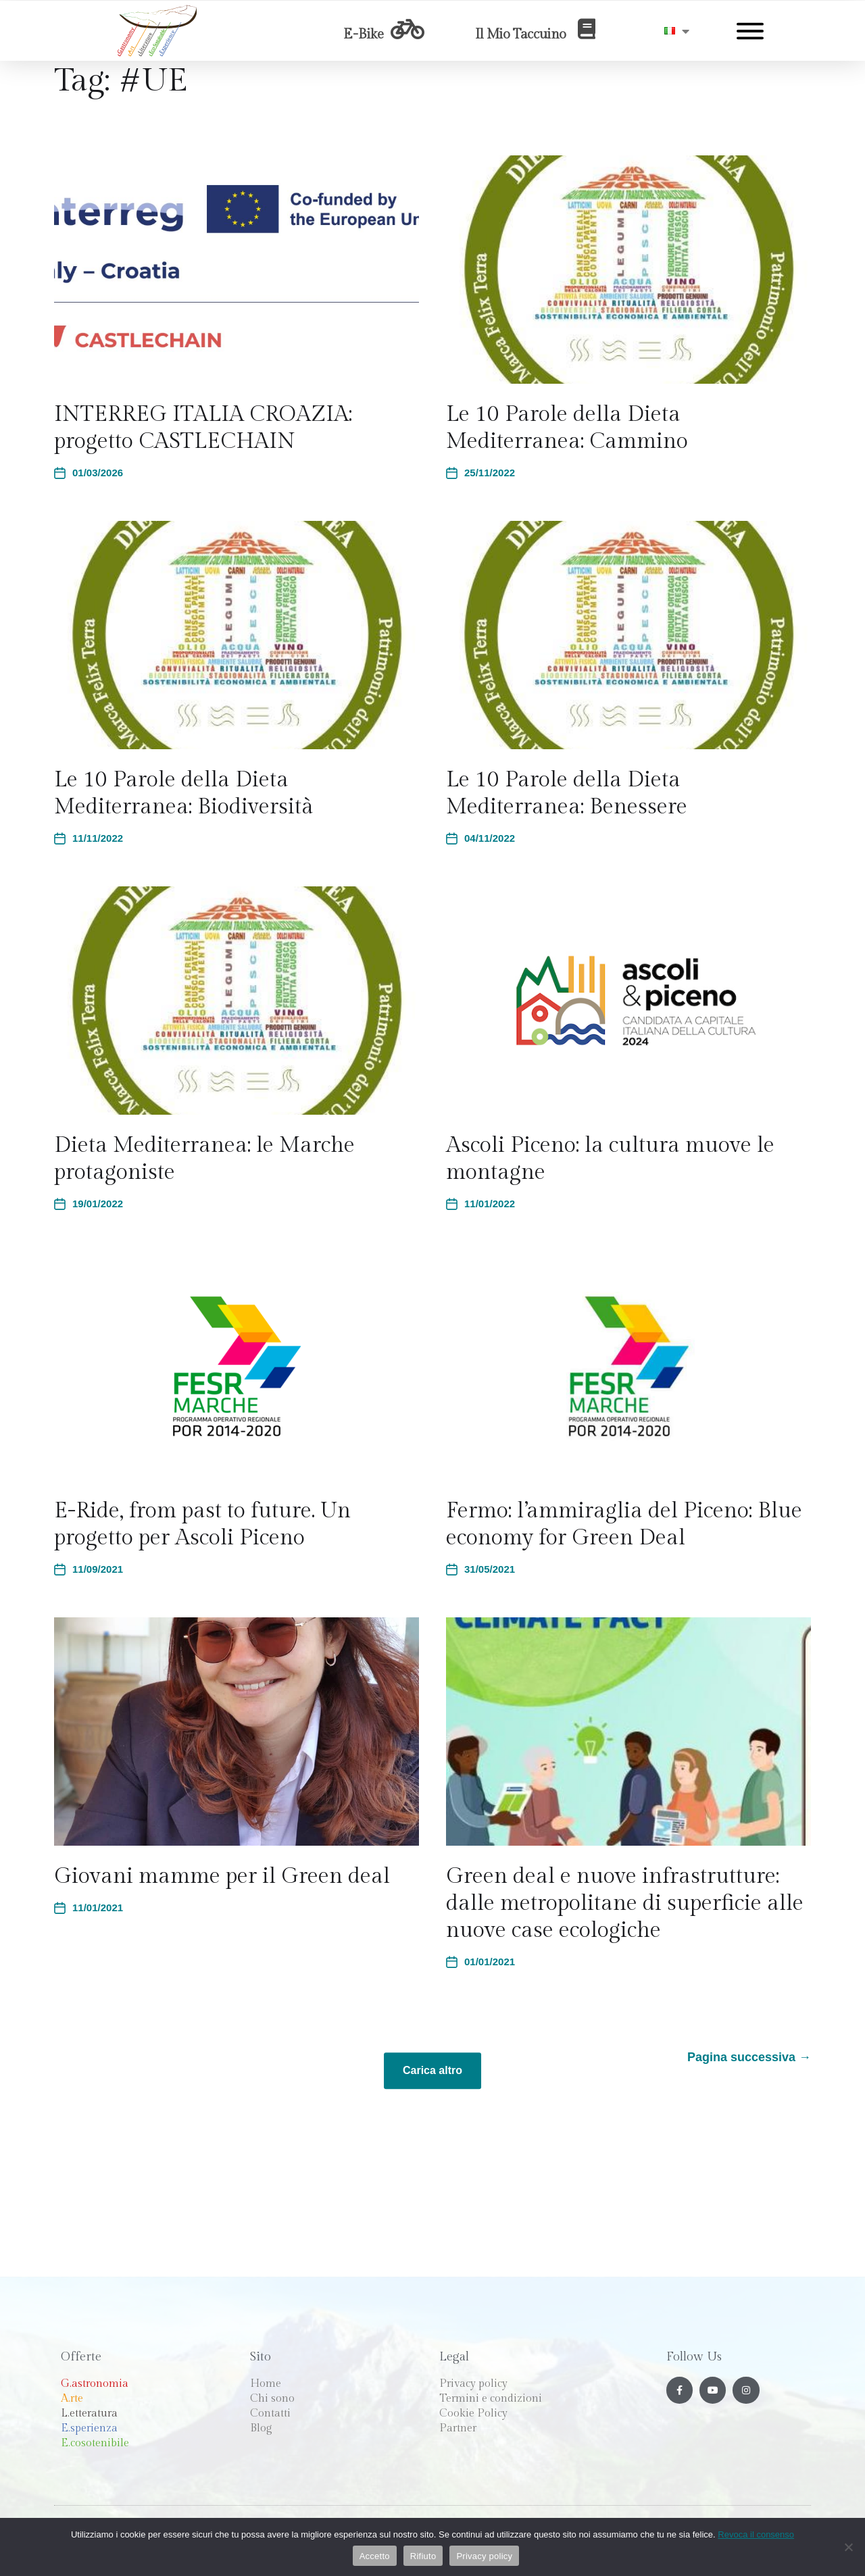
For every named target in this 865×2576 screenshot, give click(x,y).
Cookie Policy (473, 2413)
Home (265, 2383)
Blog (261, 2428)
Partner (457, 2428)
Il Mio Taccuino (520, 34)
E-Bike (363, 34)
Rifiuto (423, 2556)
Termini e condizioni (490, 2398)
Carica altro (432, 2070)
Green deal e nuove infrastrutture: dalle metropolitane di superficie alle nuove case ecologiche (625, 1903)
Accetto (375, 2556)
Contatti (270, 2413)
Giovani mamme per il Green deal (222, 1876)
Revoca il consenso (756, 2534)
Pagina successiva (749, 2057)
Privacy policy (473, 2383)
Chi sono (272, 2398)
